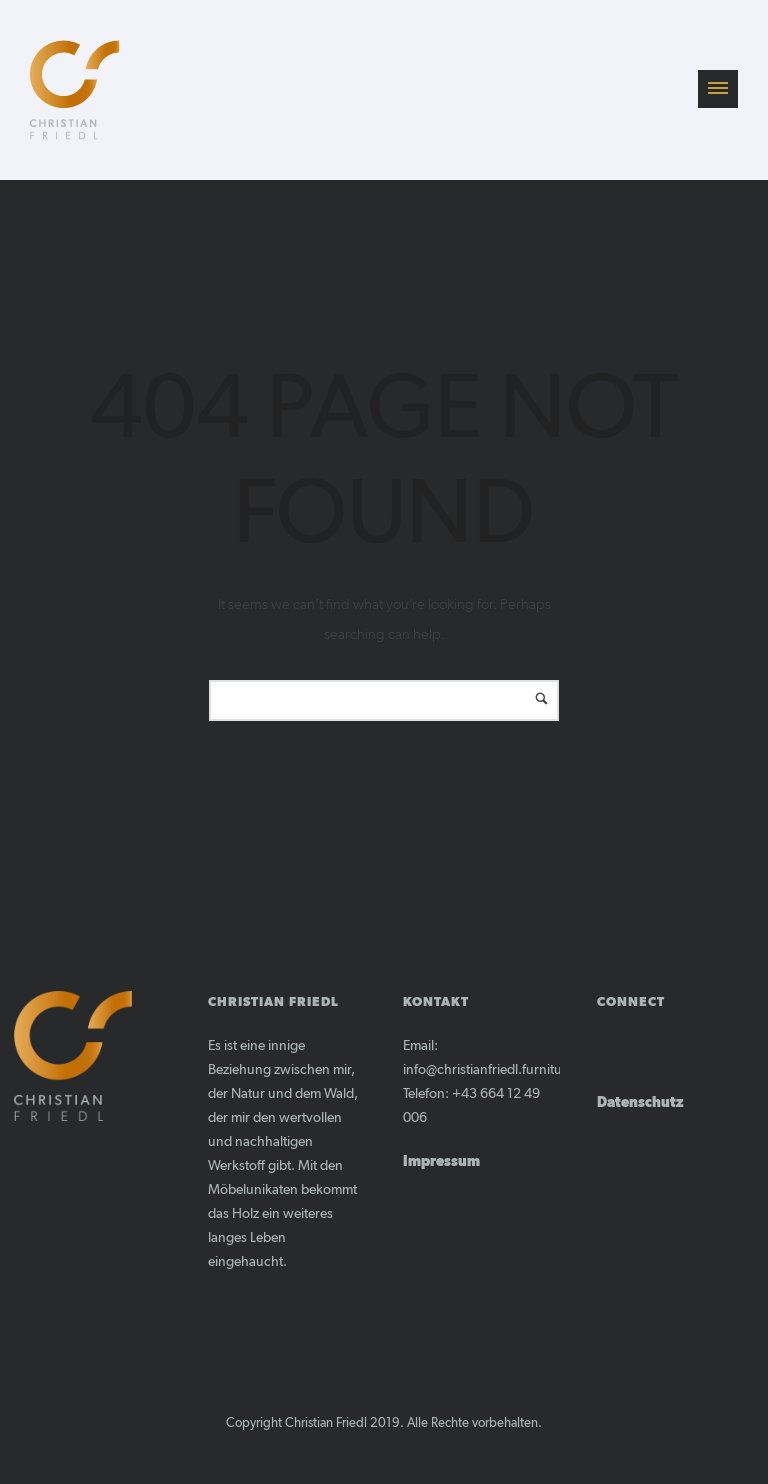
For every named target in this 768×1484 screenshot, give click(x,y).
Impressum (441, 1162)
